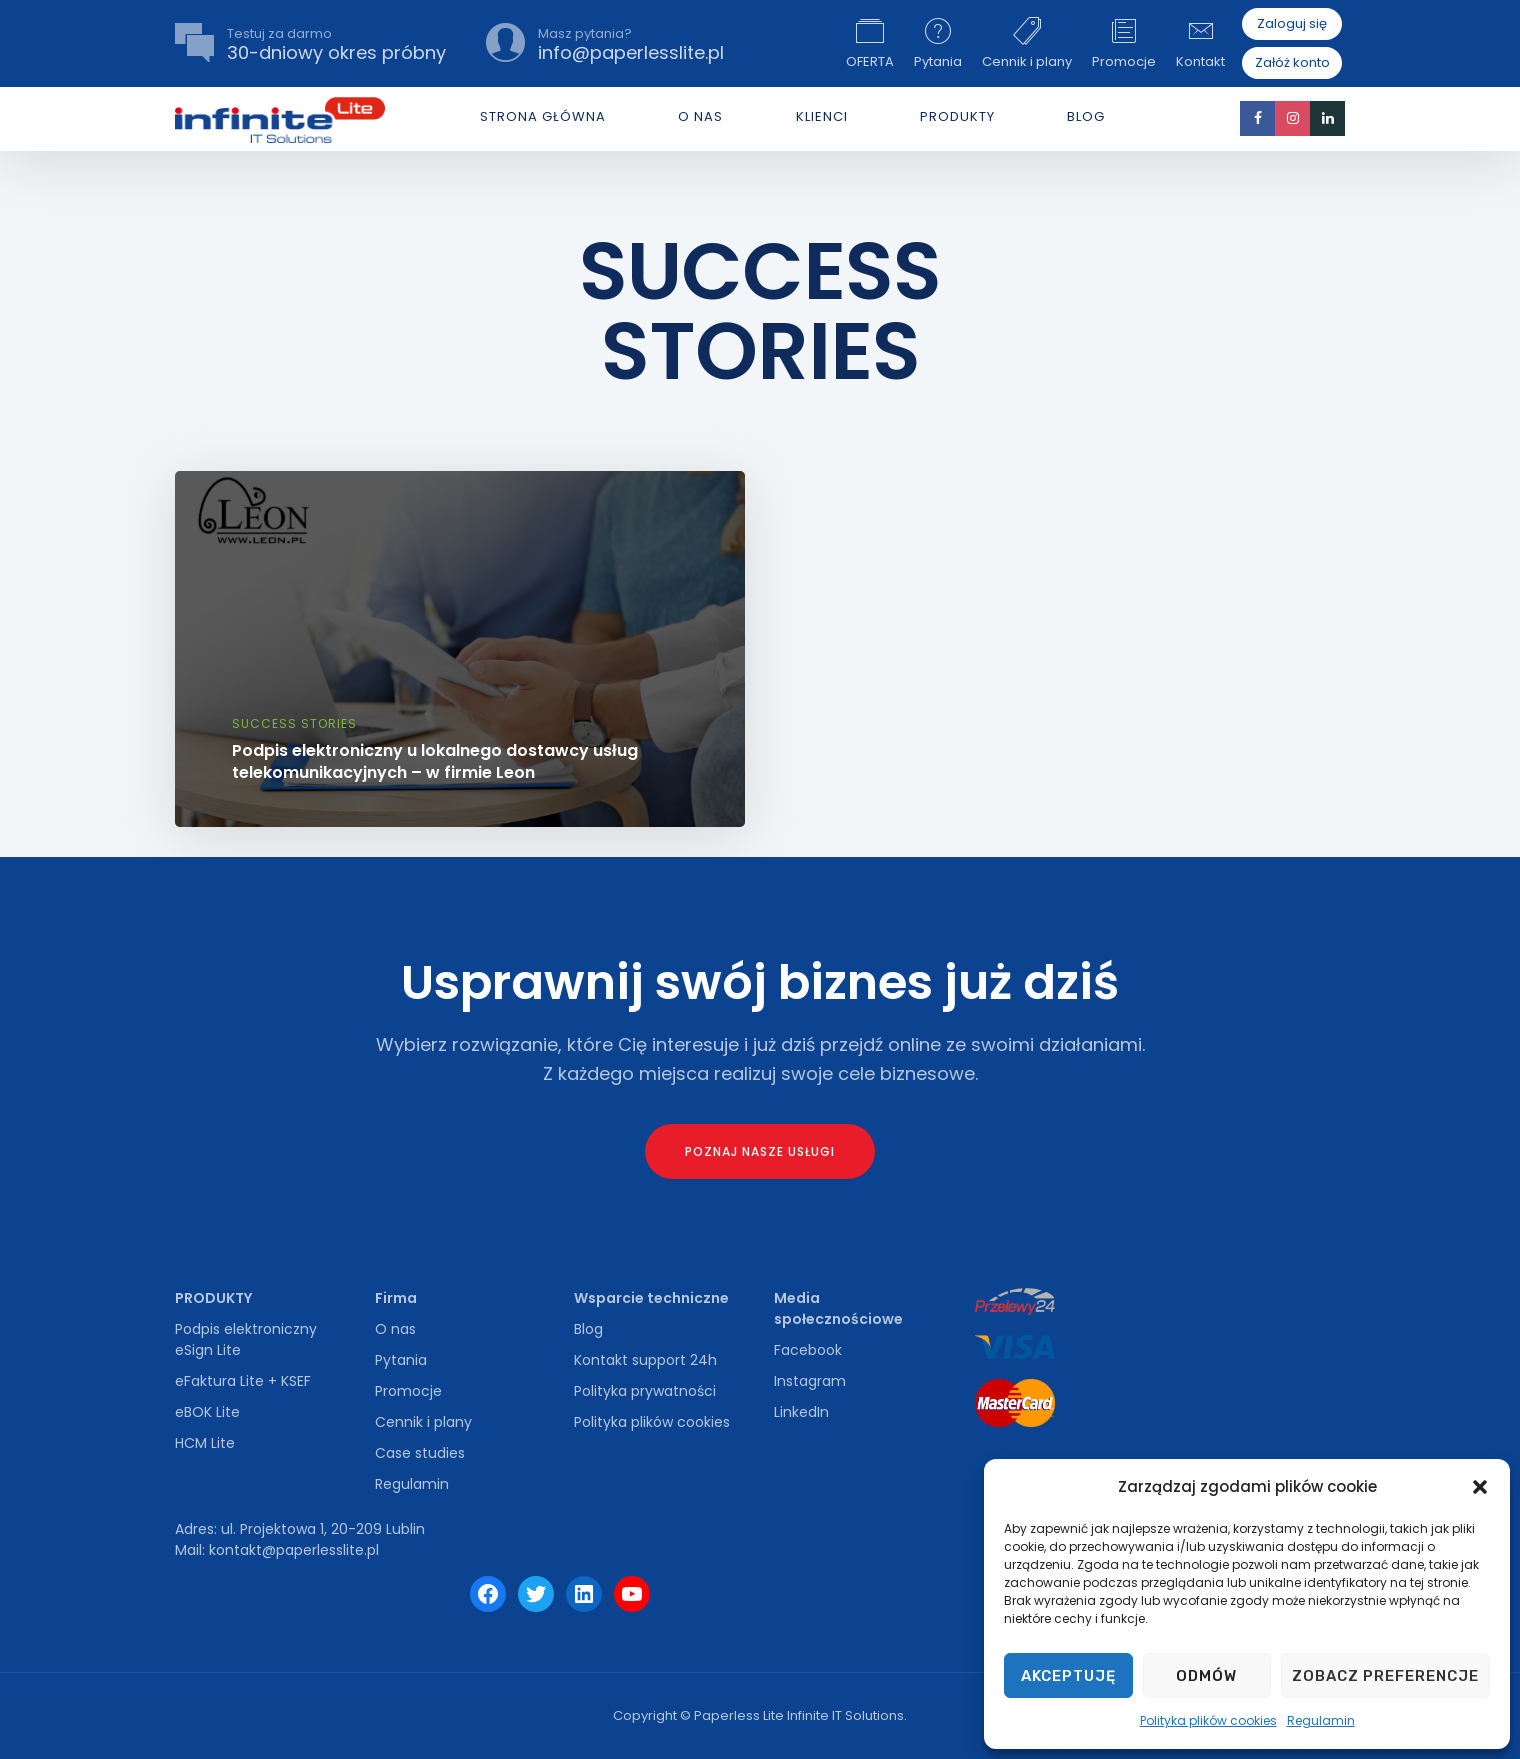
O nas (395, 1329)
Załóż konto (1292, 62)
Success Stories (294, 723)
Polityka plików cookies (1208, 1720)
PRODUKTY (957, 116)
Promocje (1124, 43)
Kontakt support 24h (645, 1360)
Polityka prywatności (645, 1391)
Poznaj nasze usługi (760, 1151)
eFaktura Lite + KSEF (243, 1381)
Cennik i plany (1027, 43)
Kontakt (1200, 43)
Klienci (822, 116)
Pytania (938, 43)
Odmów (1206, 1676)
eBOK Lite (207, 1412)
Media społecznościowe (838, 1308)
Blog (1086, 116)
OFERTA (870, 43)
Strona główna (543, 116)
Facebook (808, 1350)
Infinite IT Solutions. (847, 1715)
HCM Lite (205, 1443)
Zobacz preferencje (1385, 1676)
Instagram (810, 1381)
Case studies (420, 1453)
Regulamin (1321, 1720)
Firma (396, 1298)
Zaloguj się (1292, 23)
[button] (1480, 1487)
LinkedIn (801, 1412)
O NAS (700, 116)
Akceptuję (1068, 1676)
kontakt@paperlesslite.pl (294, 1550)
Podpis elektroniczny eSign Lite (246, 1339)
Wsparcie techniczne (651, 1298)
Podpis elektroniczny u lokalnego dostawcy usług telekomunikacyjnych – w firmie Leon (435, 761)
